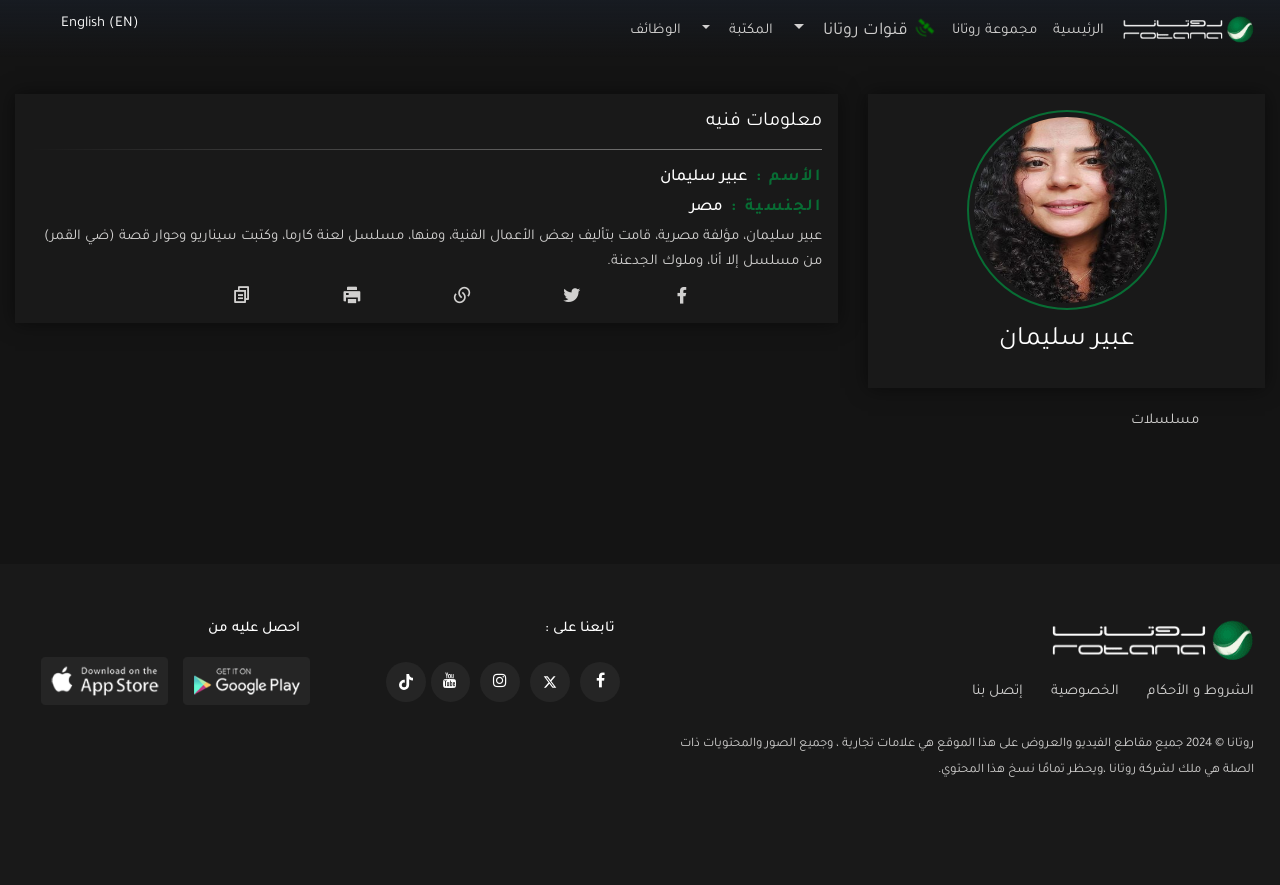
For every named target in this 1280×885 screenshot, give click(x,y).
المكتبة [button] (751, 30)
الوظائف (655, 30)
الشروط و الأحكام (1200, 691)
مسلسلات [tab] (1165, 420)
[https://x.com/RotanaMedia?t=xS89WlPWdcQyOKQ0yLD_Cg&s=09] (550, 682)
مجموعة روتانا (994, 30)
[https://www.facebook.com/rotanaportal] (600, 682)
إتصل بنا (997, 691)
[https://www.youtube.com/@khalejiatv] (451, 682)
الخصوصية (1085, 691)
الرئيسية (1078, 30)
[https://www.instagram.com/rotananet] (500, 682)
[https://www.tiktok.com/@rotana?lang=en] (406, 682)
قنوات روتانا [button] (879, 31)
